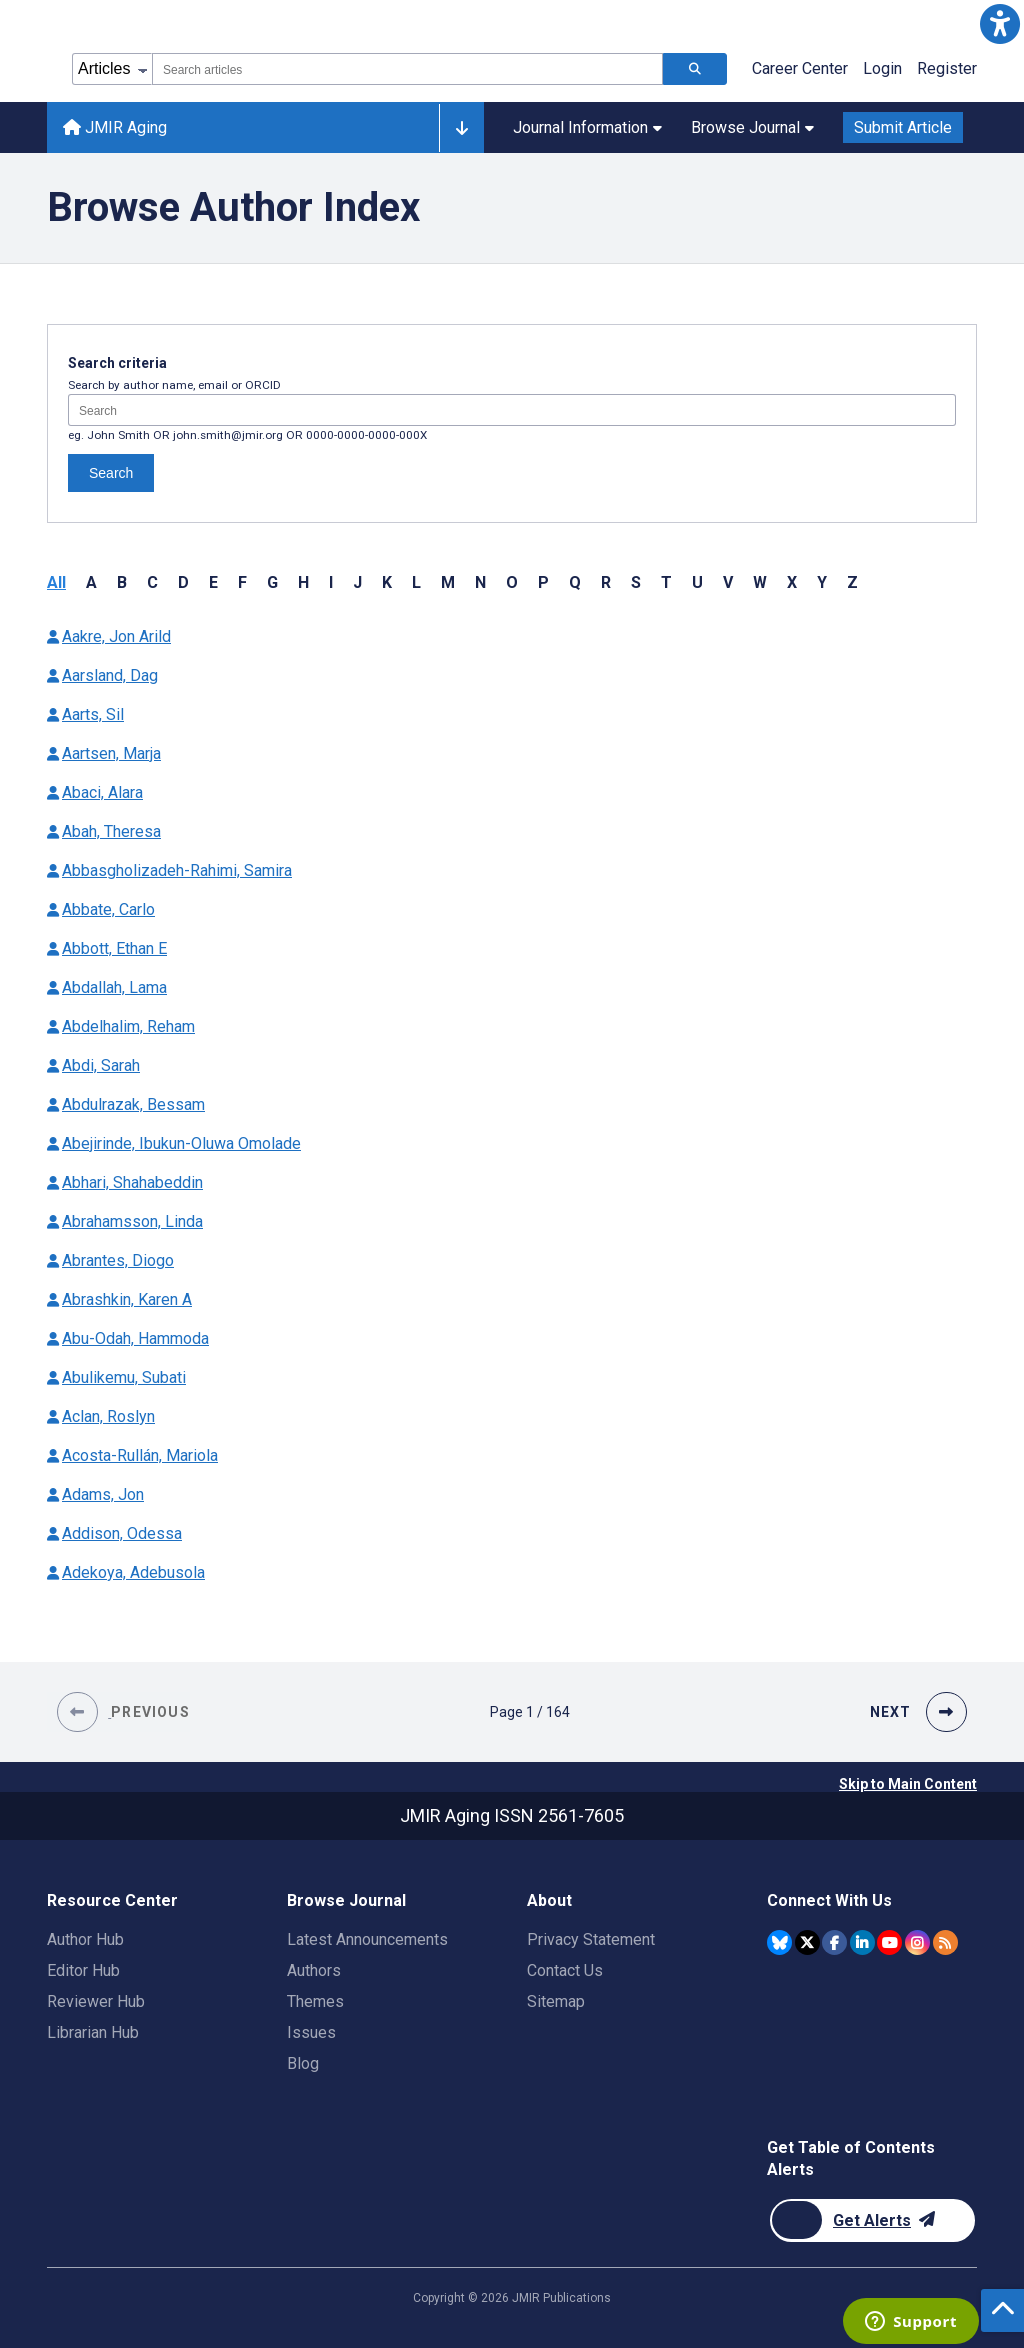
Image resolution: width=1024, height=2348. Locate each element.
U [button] (697, 582)
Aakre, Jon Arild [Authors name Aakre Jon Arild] (116, 636)
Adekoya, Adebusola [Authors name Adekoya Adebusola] (133, 1572)
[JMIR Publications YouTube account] (889, 1942)
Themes (315, 2001)
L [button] (416, 582)
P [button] (543, 582)
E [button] (213, 582)
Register (947, 68)
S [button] (636, 582)
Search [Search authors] (111, 473)
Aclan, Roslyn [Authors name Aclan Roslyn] (108, 1416)
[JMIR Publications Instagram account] (917, 1942)
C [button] (152, 582)
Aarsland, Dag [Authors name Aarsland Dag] (110, 675)
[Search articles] (695, 69)
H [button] (303, 582)
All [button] (56, 582)
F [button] (242, 582)
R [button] (606, 582)
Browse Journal (752, 127)
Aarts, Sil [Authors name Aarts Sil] (93, 714)
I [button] (331, 582)
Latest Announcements (367, 1939)
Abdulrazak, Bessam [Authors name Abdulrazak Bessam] (133, 1104)
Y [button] (822, 582)
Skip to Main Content (908, 1784)
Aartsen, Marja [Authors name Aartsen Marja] (111, 753)
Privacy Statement (591, 1939)
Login (882, 68)
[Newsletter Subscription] (872, 2220)
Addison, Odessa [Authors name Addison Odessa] (122, 1533)
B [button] (122, 582)
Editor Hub (83, 1970)
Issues (311, 2032)
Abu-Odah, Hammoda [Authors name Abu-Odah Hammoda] (135, 1338)
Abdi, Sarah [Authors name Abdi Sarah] (101, 1065)
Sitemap (556, 2001)
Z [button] (852, 582)
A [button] (91, 582)
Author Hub (85, 1939)
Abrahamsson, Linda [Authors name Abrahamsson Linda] (132, 1221)
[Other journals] (461, 128)
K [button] (387, 582)
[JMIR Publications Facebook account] (834, 1942)
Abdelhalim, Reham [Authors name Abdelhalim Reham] (128, 1026)
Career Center (800, 68)
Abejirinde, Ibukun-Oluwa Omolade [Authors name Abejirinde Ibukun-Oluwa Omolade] (181, 1143)
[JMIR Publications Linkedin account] (862, 1942)
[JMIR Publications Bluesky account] (779, 1942)
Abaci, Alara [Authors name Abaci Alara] (102, 792)
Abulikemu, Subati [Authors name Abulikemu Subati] (124, 1377)
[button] (1000, 24)
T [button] (666, 582)
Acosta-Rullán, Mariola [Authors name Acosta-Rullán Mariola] (140, 1455)
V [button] (728, 582)
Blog (303, 2063)
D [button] (183, 582)
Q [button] (575, 582)
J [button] (357, 582)
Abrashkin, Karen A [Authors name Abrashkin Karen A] (127, 1299)
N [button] (480, 582)
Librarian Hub (93, 2032)
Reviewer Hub (96, 2001)
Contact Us (565, 1970)
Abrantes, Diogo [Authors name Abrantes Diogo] (118, 1260)
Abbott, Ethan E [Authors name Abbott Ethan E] (114, 948)
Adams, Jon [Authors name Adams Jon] (103, 1494)
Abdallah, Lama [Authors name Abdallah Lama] (114, 987)
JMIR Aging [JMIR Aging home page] (115, 127)
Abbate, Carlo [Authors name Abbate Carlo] (108, 909)
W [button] (760, 582)
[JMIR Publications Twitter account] (807, 1942)
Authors (314, 1970)
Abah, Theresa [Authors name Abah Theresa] (111, 831)
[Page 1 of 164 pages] (530, 1712)
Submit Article (903, 127)
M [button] (448, 582)
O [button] (512, 582)
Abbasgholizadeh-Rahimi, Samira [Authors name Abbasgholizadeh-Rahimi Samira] (177, 870)
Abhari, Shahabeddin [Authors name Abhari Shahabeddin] (132, 1182)
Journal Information (587, 127)
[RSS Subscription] (945, 1942)
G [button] (272, 582)
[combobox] (407, 69)
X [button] (792, 582)
